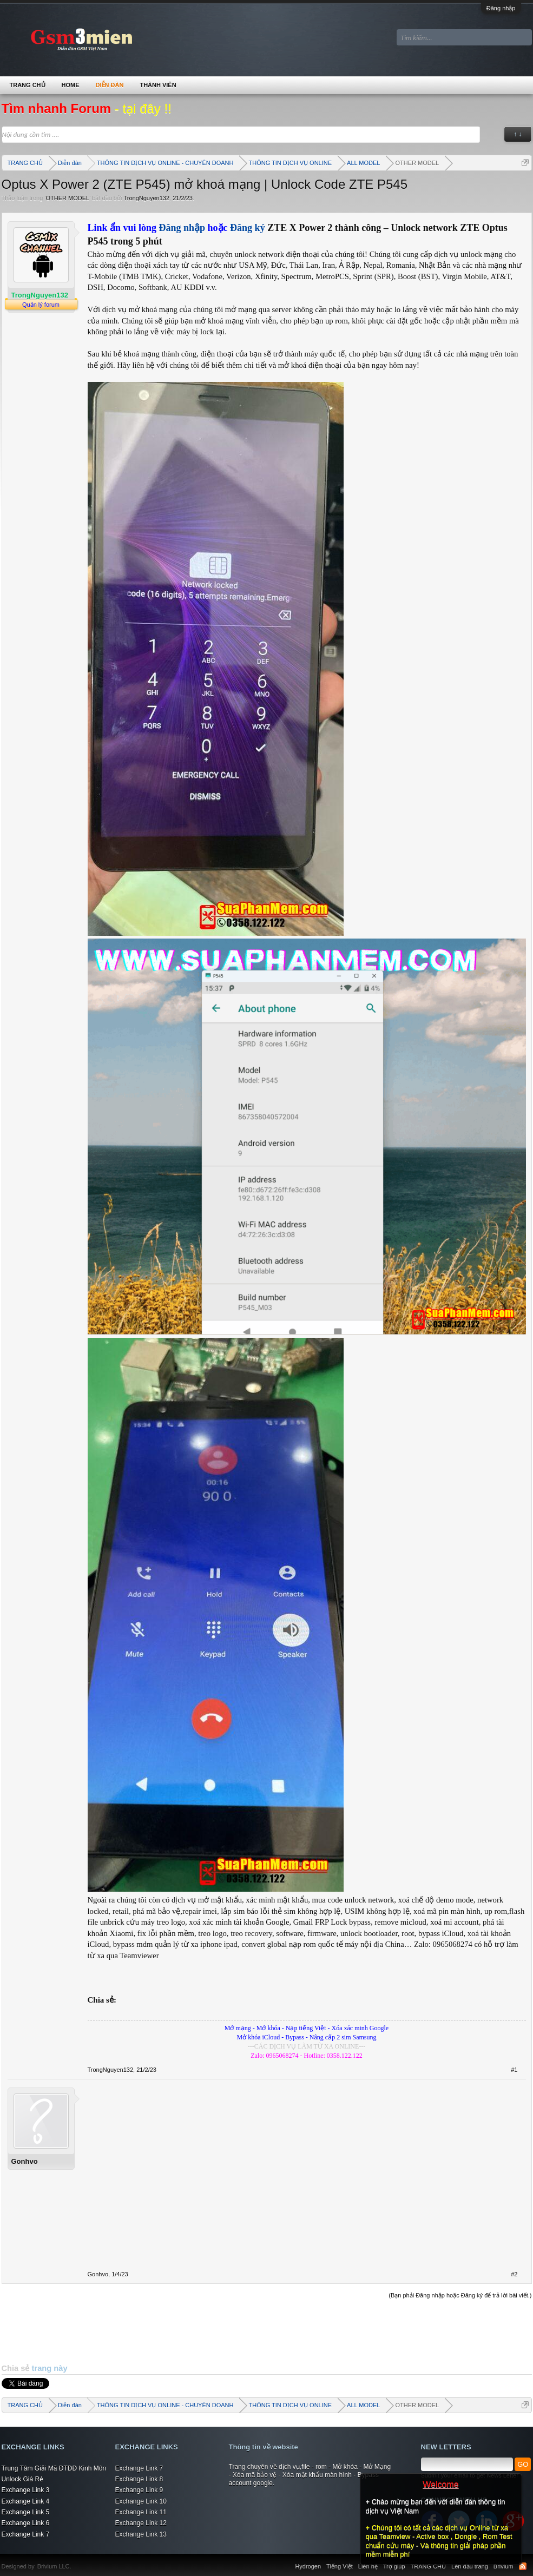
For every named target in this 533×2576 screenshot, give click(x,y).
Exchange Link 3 (26, 2490)
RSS (523, 2566)
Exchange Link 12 (141, 2523)
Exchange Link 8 (139, 2479)
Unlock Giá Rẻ (23, 2479)
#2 (514, 2274)
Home (71, 85)
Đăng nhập (501, 8)
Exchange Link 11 (141, 2512)
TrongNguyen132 (146, 198)
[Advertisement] (267, 2331)
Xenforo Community (77, 2559)
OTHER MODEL (67, 198)
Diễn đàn (110, 85)
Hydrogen (308, 2566)
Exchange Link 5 (26, 2512)
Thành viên (158, 85)
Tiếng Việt (339, 2566)
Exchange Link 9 (139, 2490)
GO (522, 2464)
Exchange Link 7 (26, 2534)
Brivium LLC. (54, 2566)
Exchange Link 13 (141, 2534)
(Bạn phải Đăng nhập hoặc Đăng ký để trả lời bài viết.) (460, 2295)
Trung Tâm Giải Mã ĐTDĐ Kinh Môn (54, 2468)
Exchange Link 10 (141, 2501)
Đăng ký (248, 227)
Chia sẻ (17, 2368)
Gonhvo (24, 2161)
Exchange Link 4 (26, 2501)
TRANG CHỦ (27, 85)
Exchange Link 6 (26, 2523)
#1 (514, 2069)
